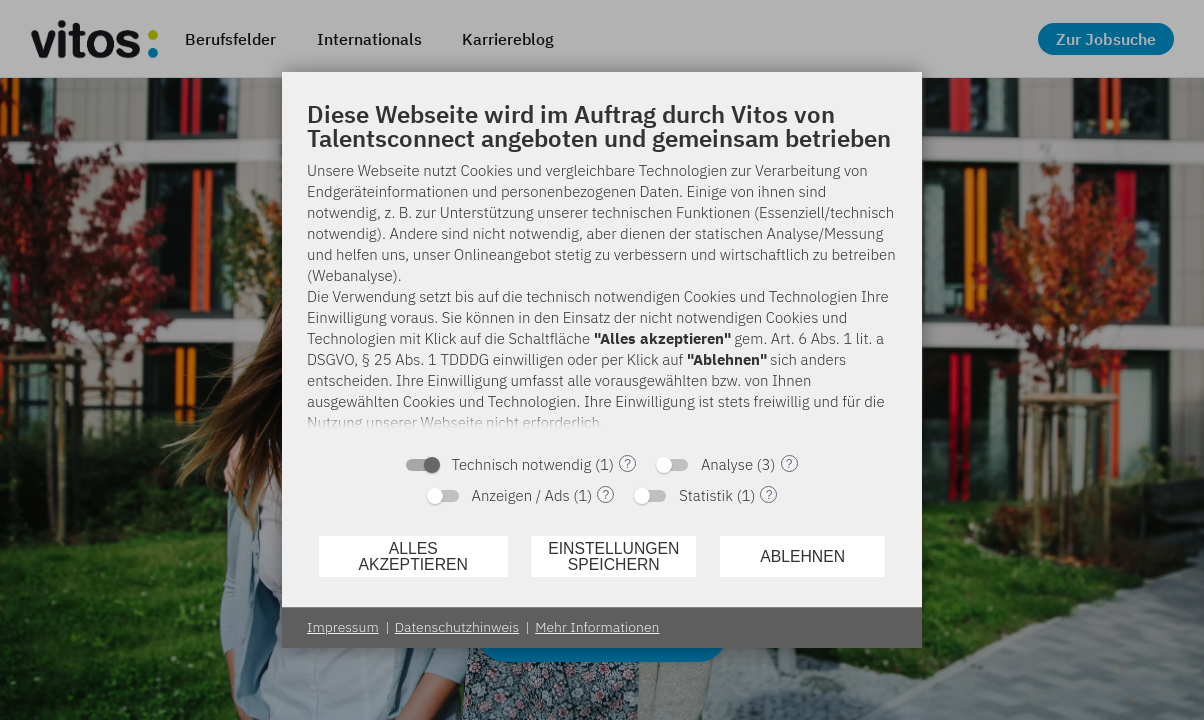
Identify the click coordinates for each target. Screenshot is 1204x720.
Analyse (727, 464)
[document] (602, 270)
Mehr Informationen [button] (597, 627)
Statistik (706, 495)
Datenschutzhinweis (457, 627)
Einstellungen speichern (613, 556)
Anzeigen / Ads (521, 495)
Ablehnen (802, 556)
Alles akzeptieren (412, 556)
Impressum (343, 627)
